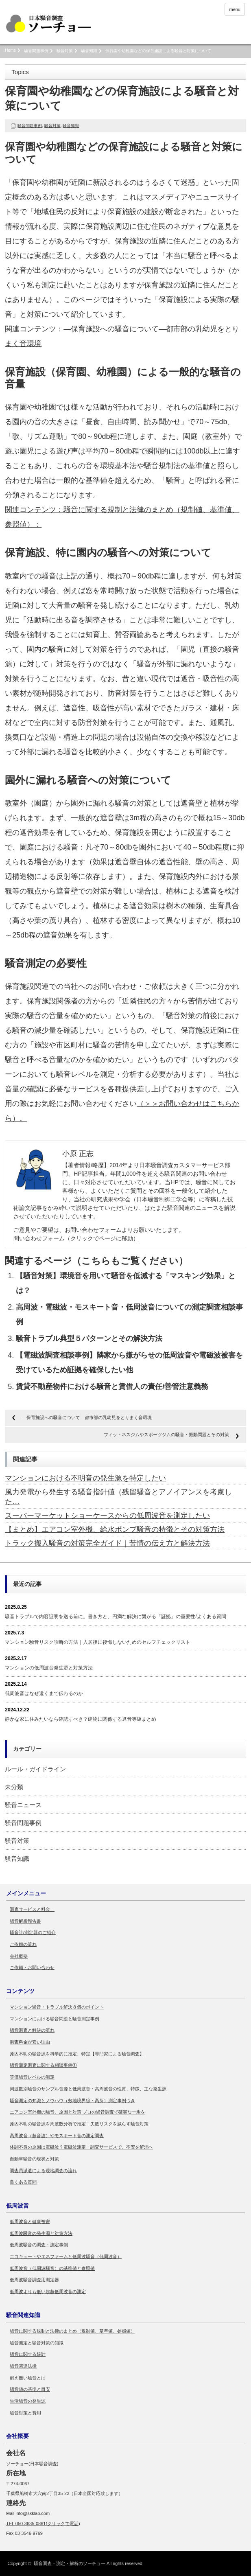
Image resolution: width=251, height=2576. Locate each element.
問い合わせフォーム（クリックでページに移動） (76, 1238)
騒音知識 (89, 50)
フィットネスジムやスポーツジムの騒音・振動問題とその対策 (166, 1434)
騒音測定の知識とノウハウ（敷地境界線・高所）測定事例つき (72, 2100)
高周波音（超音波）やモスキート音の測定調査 (57, 2135)
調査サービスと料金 (32, 1909)
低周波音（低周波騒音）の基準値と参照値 (52, 2268)
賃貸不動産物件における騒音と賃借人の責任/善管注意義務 (112, 1386)
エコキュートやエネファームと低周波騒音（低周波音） (66, 2256)
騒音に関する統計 (28, 2354)
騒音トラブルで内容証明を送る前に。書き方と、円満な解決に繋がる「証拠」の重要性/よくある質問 (115, 1616)
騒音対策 (65, 50)
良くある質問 (23, 2182)
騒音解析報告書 (25, 1921)
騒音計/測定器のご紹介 (33, 1932)
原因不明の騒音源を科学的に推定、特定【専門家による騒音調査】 (77, 2053)
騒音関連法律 (23, 2366)
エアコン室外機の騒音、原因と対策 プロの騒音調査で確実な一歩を (77, 2111)
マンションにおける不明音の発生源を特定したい (85, 1478)
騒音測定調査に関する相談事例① (43, 2065)
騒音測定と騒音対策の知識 (36, 2342)
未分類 (14, 1786)
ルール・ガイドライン (35, 1769)
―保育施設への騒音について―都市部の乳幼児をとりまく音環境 (87, 1417)
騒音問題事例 (36, 50)
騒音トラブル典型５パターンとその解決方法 (89, 1338)
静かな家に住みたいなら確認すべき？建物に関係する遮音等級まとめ (80, 1719)
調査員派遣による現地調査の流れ (43, 2170)
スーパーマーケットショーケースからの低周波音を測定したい (107, 1515)
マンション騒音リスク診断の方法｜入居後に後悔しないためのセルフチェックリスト (97, 1642)
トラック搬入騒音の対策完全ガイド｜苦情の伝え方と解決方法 (107, 1543)
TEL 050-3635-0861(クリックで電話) (43, 2523)
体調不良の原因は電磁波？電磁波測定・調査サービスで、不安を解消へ (81, 2146)
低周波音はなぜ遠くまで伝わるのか (44, 1693)
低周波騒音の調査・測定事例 (39, 2244)
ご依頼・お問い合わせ (32, 1967)
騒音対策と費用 (25, 2412)
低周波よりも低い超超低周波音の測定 (48, 2291)
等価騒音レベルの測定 (32, 2076)
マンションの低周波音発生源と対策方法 (49, 1668)
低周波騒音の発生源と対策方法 (41, 2233)
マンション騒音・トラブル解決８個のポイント (57, 2006)
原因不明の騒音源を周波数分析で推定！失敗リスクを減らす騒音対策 (79, 2123)
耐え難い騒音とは (28, 2377)
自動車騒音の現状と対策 (34, 2158)
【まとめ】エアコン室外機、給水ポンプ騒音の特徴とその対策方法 (115, 1529)
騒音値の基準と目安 (30, 2389)
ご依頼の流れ (23, 1944)
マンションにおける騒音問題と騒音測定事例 (54, 2018)
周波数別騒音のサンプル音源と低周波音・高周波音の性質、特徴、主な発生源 (88, 2088)
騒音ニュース (23, 1804)
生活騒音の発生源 (28, 2401)
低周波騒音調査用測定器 (34, 2279)
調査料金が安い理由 (30, 2041)
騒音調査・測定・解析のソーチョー (69, 2563)
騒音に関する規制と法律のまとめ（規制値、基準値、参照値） (72, 2330)
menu (234, 9)
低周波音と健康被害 (30, 2221)
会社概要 (19, 1956)
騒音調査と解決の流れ (32, 2030)
